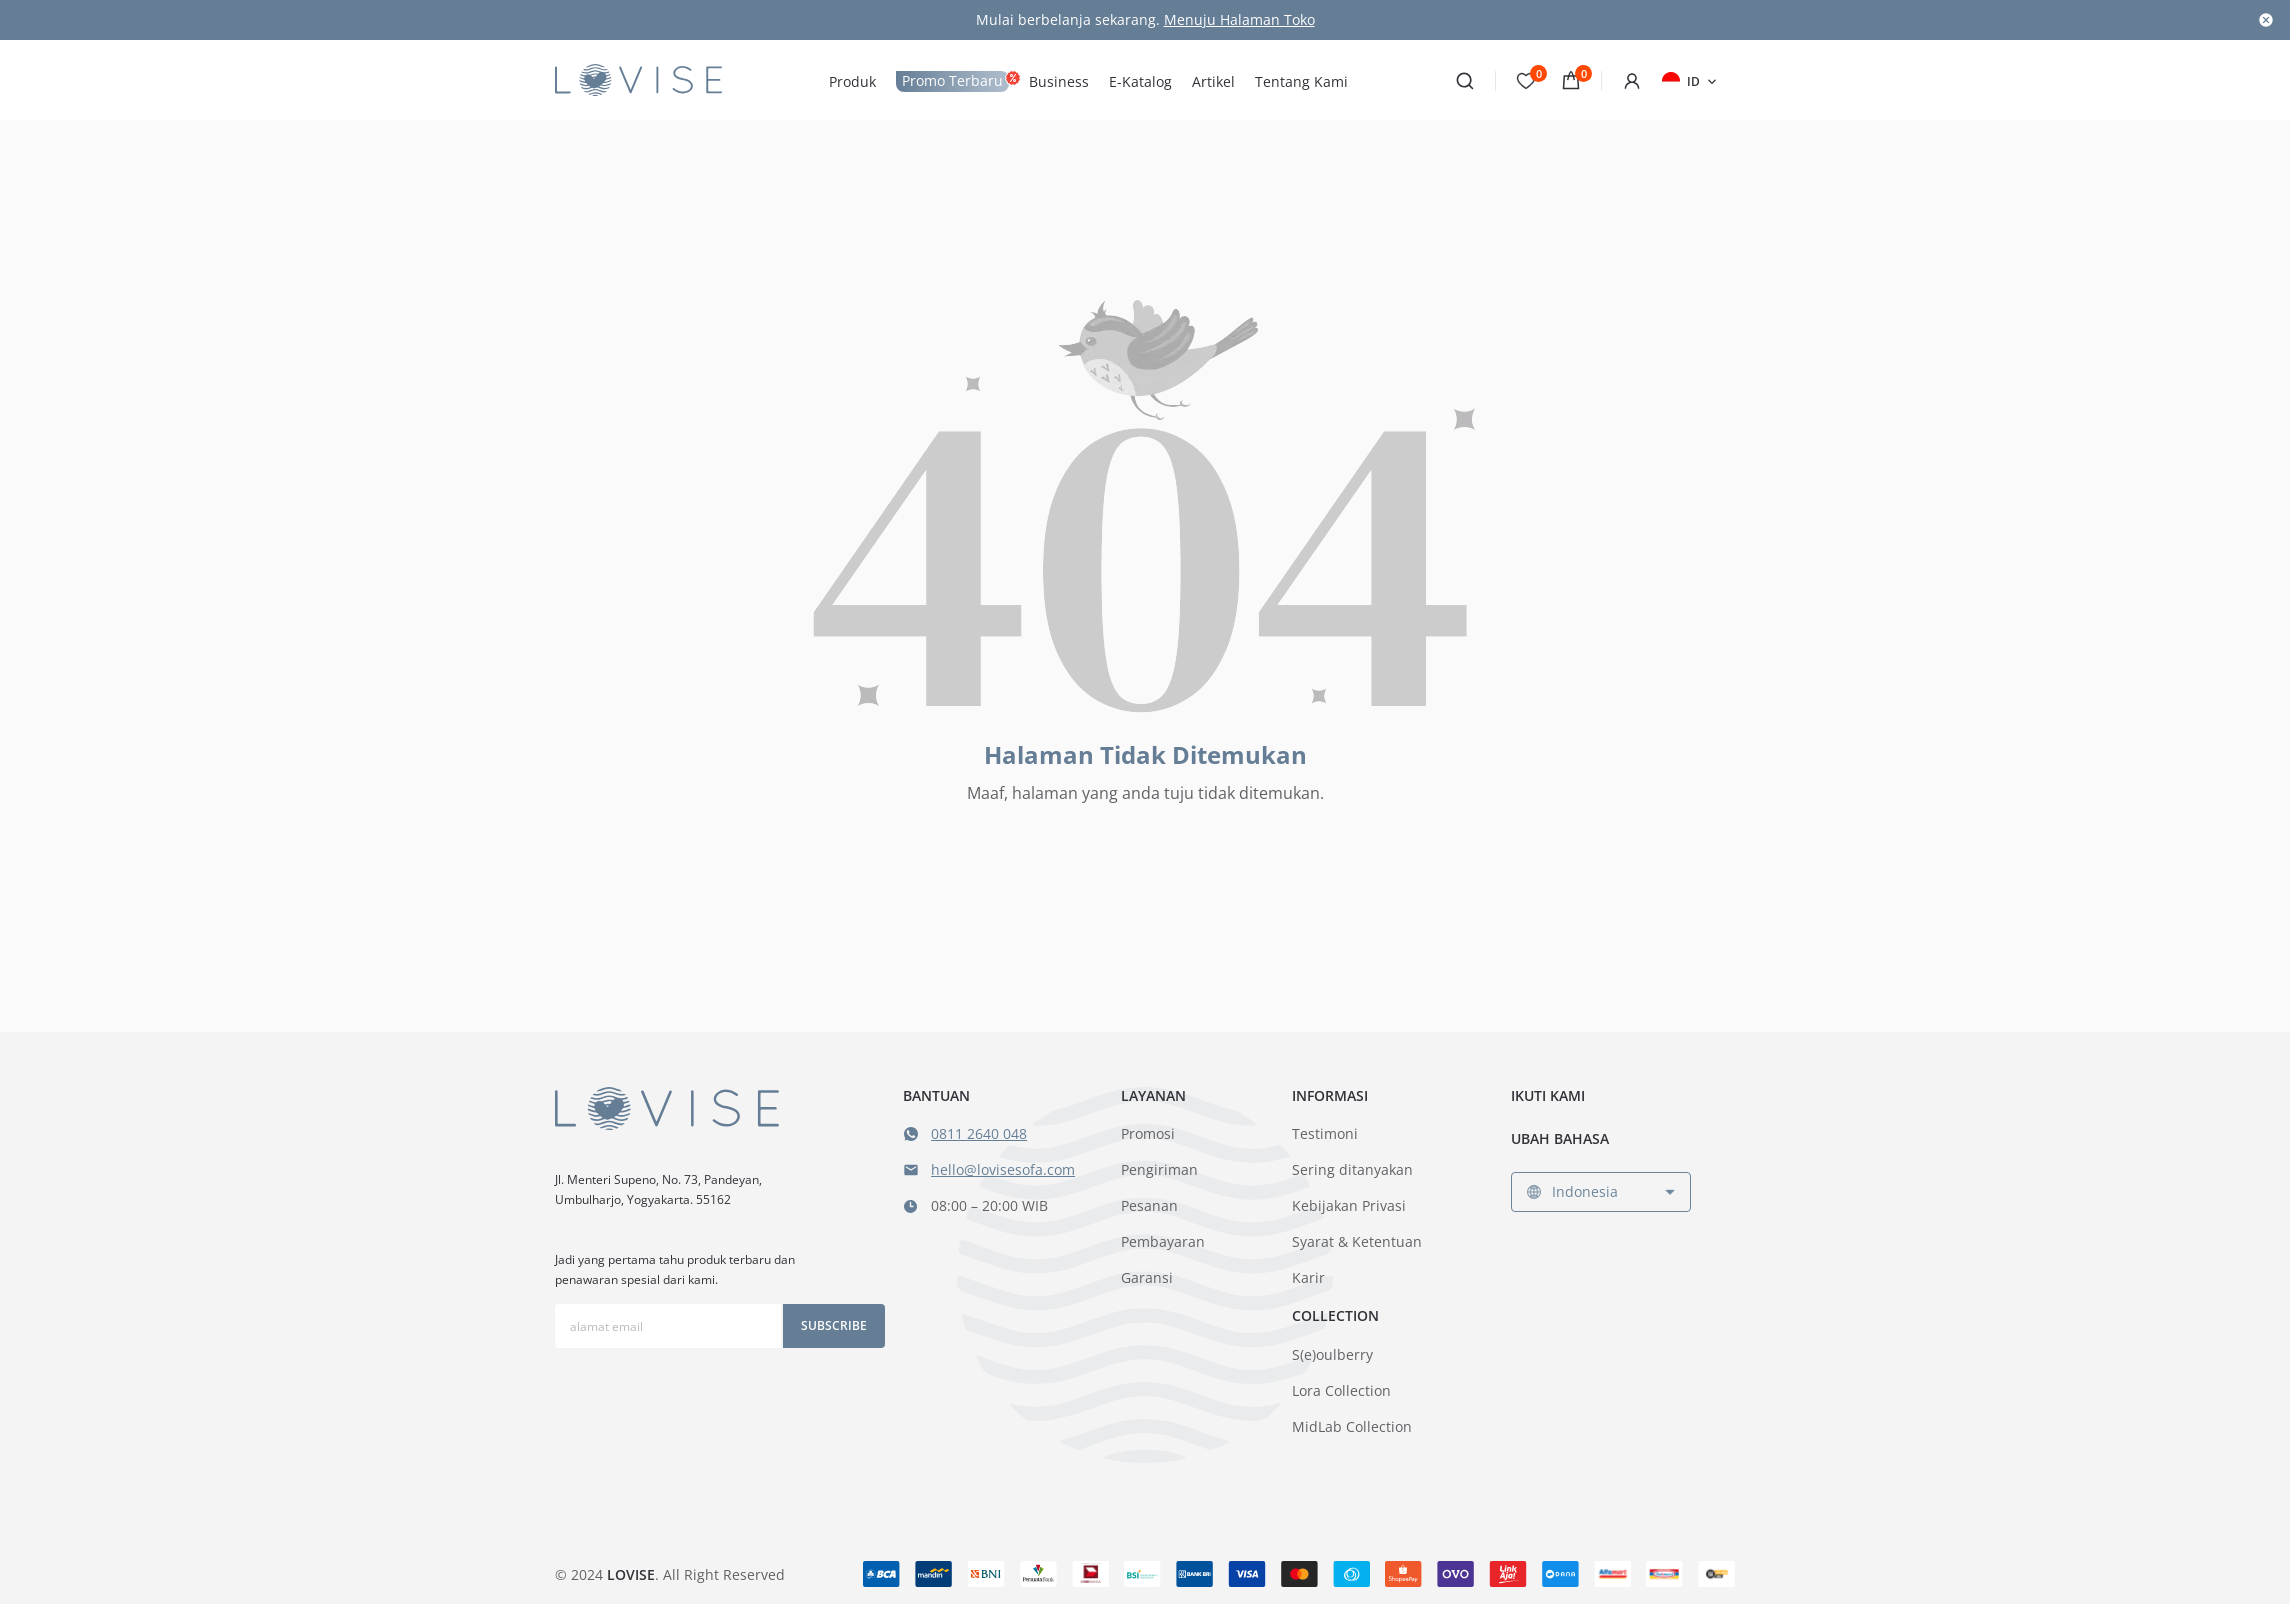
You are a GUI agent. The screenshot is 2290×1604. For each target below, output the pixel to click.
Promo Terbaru (952, 80)
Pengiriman (1159, 1169)
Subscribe (834, 1325)
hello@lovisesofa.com (1003, 1169)
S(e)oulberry (1332, 1354)
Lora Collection (1341, 1390)
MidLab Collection (1352, 1426)
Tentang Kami (1301, 82)
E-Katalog (1140, 82)
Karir (1308, 1277)
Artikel (1213, 82)
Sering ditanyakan (1352, 1169)
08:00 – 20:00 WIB (989, 1205)
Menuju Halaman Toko (1239, 19)
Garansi (1147, 1277)
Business (1059, 82)
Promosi (1148, 1133)
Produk (852, 82)
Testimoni (1325, 1133)
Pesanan (1149, 1205)
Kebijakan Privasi (1349, 1205)
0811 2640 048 (979, 1133)
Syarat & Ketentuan (1357, 1241)
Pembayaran (1163, 1241)
